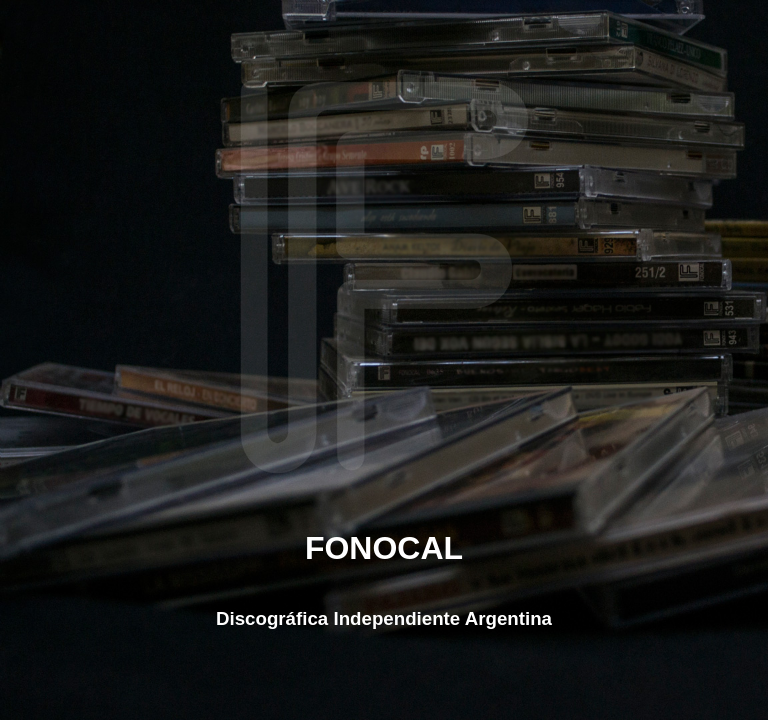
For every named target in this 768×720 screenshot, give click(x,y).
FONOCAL (384, 548)
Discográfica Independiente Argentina (384, 618)
